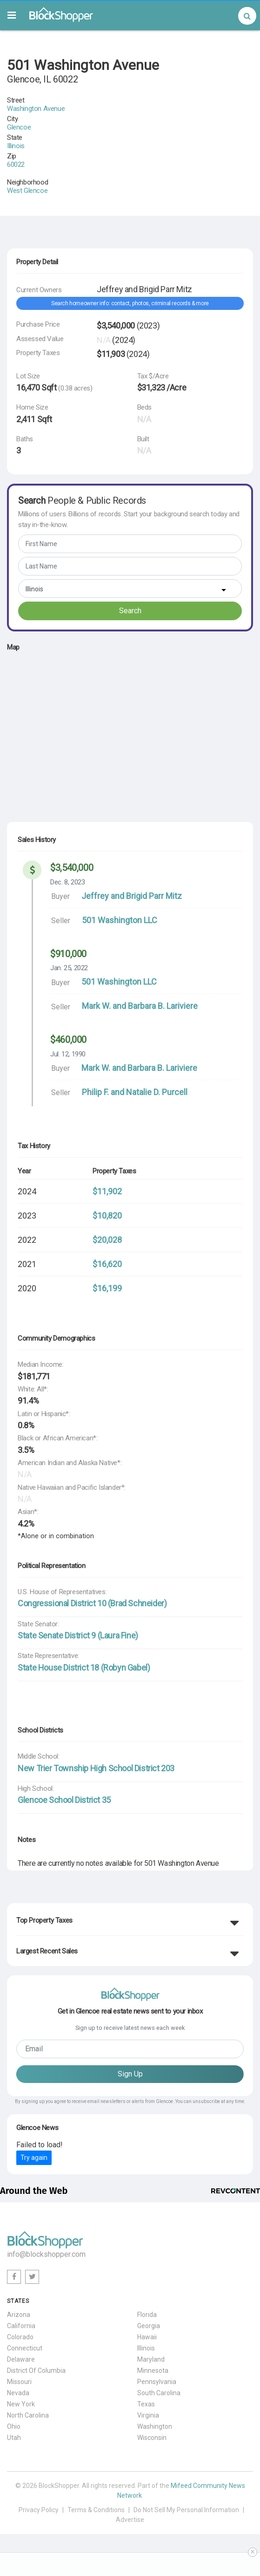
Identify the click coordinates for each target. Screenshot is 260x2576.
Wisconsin (152, 2437)
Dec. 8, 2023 (67, 882)
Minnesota (152, 2370)
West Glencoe (27, 190)
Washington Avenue (36, 108)
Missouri (19, 2381)
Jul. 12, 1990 (68, 1054)
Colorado (20, 2337)
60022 (16, 164)
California (21, 2325)
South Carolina (158, 2393)
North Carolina (28, 2415)
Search (130, 610)
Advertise (130, 2519)
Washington (154, 2426)
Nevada (18, 2393)
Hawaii (147, 2337)
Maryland (151, 2359)
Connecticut (24, 2348)
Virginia (148, 2415)
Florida (147, 2314)
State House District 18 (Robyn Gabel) (84, 1667)
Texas (146, 2404)
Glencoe (19, 127)
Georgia (148, 2325)
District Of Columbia (36, 2370)
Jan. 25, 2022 (69, 968)
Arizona (18, 2314)
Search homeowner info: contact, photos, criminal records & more (130, 303)
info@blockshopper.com (46, 2254)
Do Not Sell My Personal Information (186, 2510)
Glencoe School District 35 (64, 1800)
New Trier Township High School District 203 (96, 1768)
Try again (33, 2157)
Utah (14, 2437)
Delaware (21, 2359)
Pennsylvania (156, 2381)
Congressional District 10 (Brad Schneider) (92, 1603)
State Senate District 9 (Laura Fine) (78, 1635)
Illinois (16, 146)
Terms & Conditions (96, 2510)
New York (21, 2404)
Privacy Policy (39, 2510)
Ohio (13, 2426)
